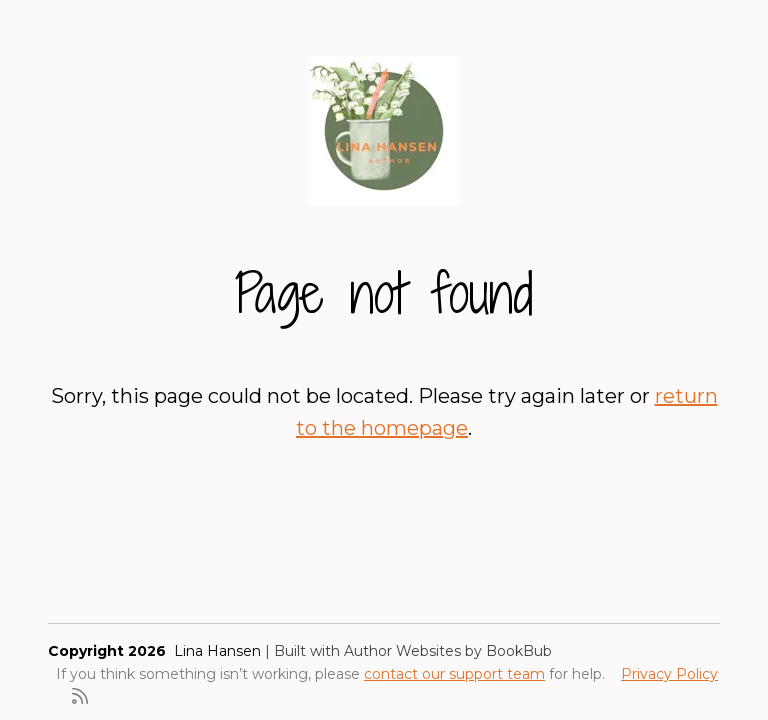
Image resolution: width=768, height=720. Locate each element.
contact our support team (454, 674)
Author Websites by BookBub (448, 651)
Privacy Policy (669, 674)
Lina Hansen (217, 651)
